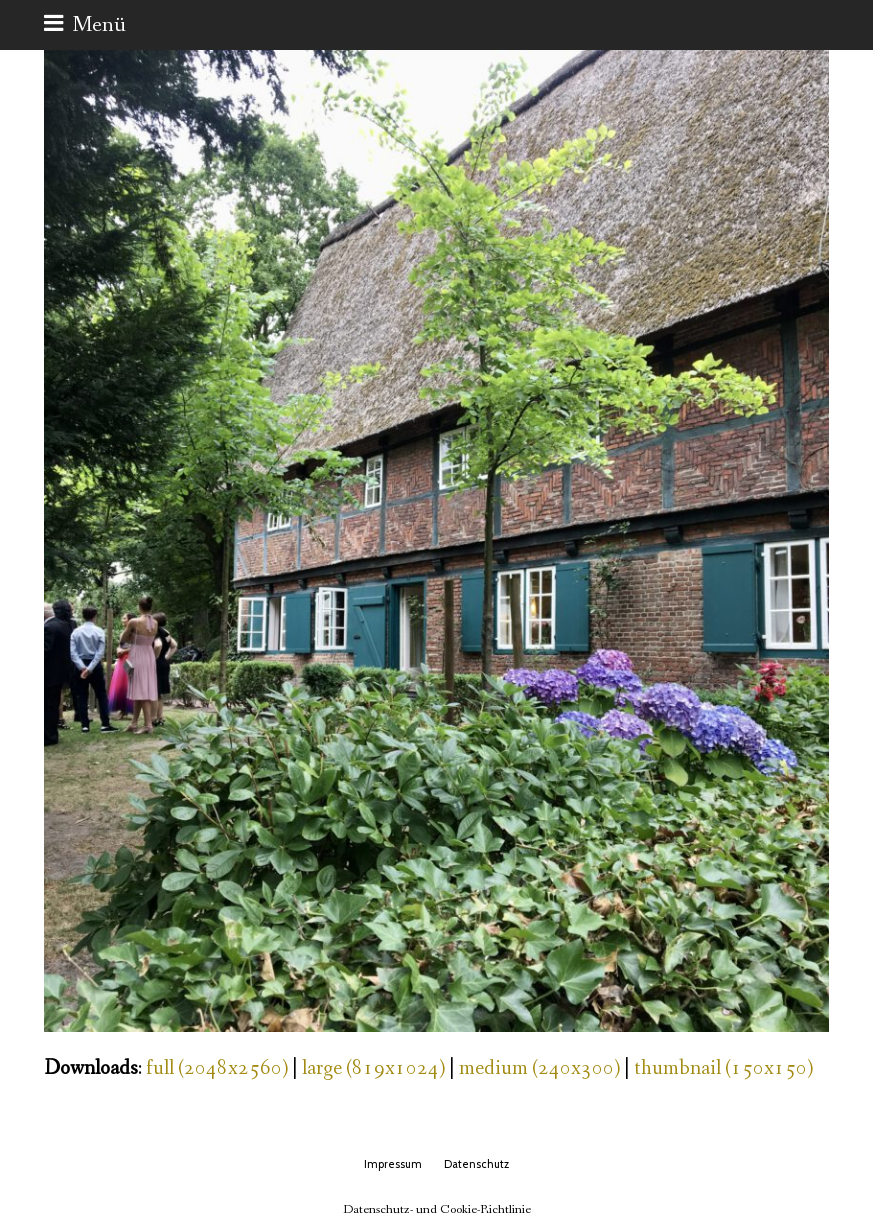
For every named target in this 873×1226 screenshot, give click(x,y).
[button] (85, 25)
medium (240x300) (539, 1068)
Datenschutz (476, 1164)
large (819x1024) (373, 1068)
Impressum (393, 1164)
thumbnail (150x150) (723, 1068)
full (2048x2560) (217, 1068)
